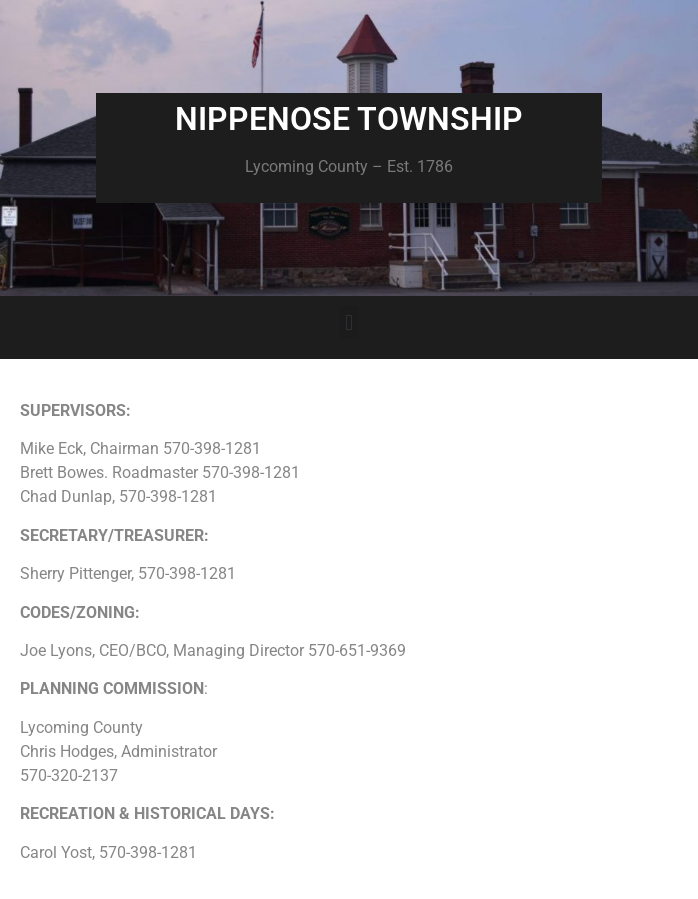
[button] (348, 322)
